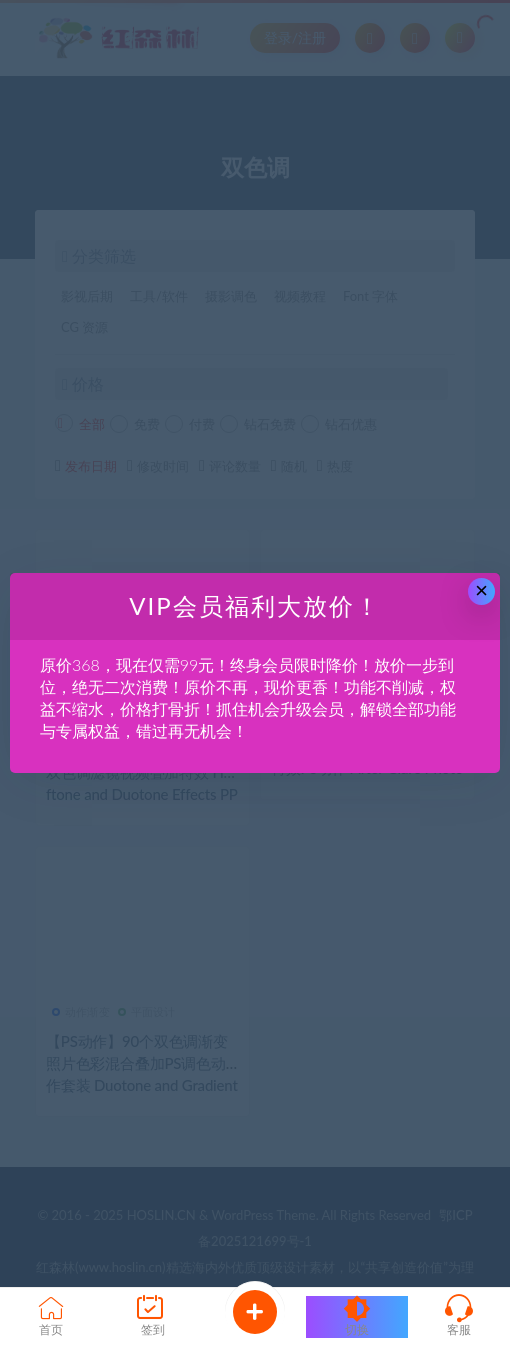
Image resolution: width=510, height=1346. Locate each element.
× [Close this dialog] (481, 590)
